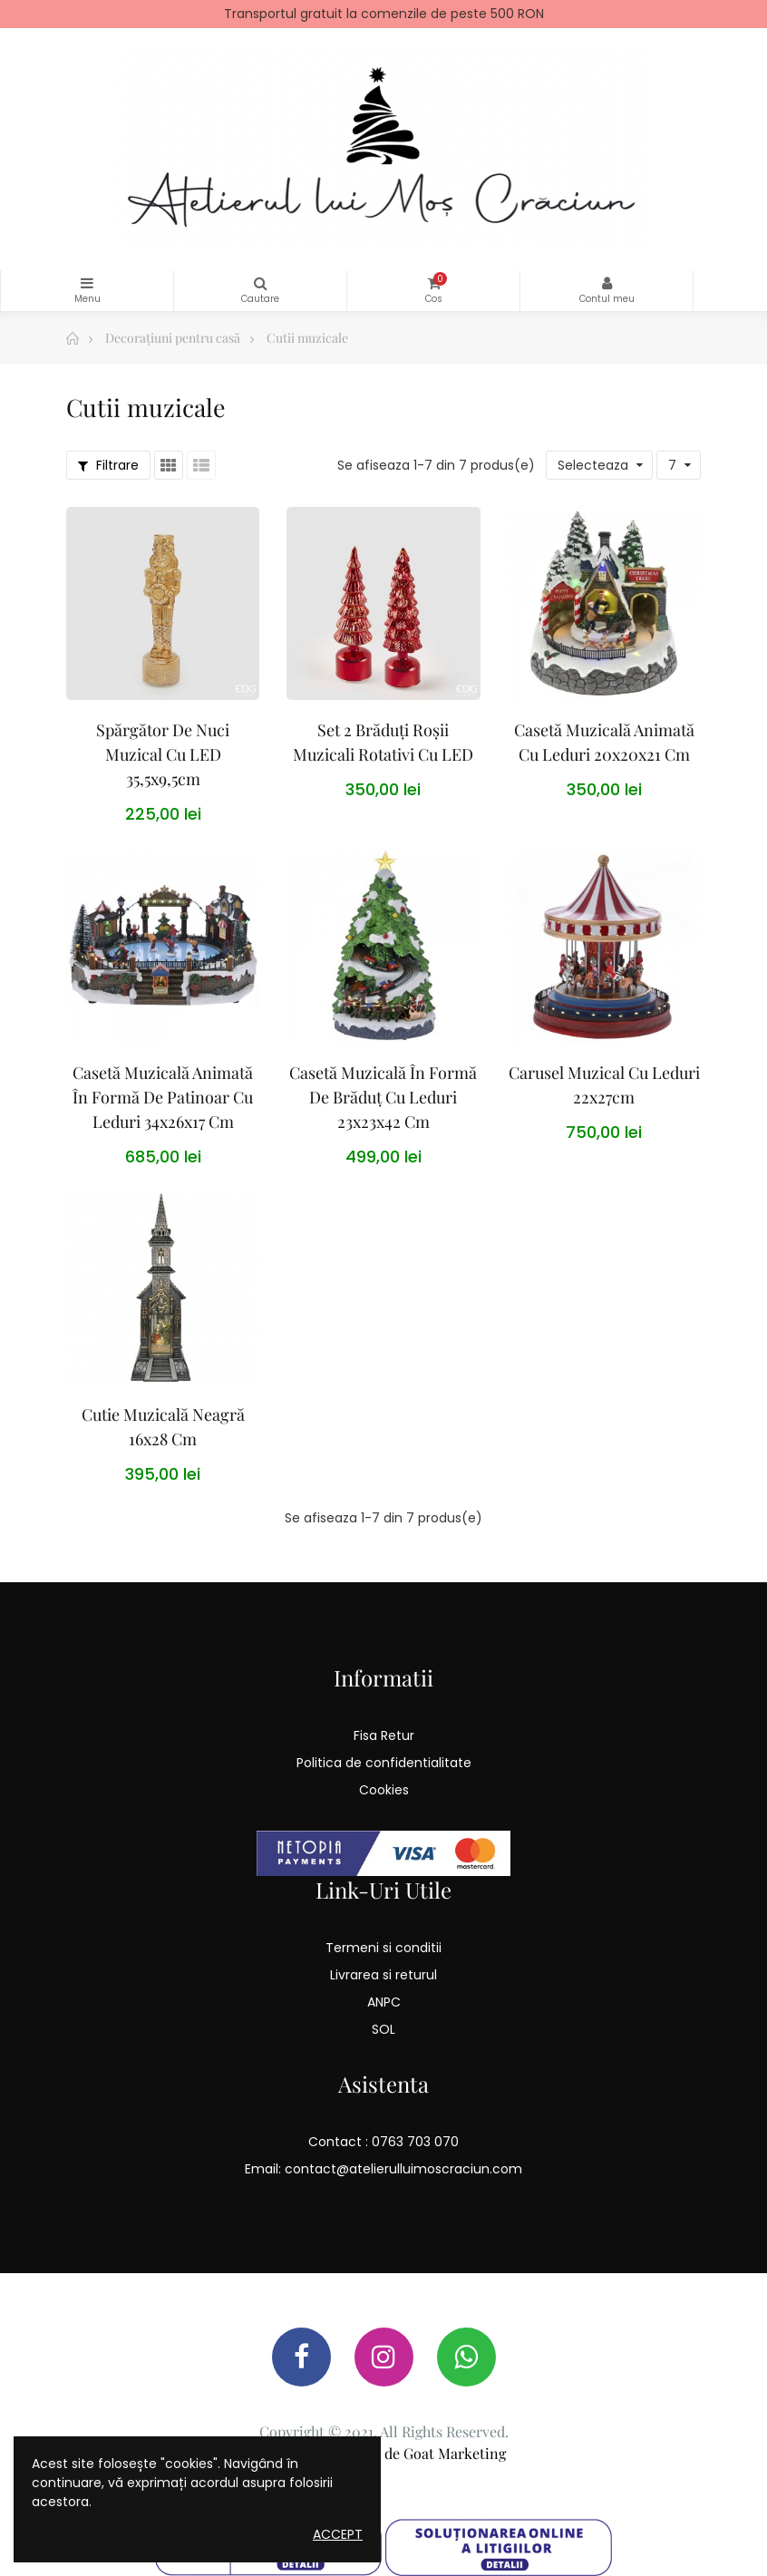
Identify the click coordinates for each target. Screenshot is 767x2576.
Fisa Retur (384, 1735)
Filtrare (108, 465)
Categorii (87, 283)
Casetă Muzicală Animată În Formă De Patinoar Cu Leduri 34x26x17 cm (163, 1097)
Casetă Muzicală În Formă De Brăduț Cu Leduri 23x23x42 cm (383, 1097)
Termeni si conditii (383, 1948)
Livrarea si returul (383, 1975)
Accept (338, 2534)
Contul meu (606, 283)
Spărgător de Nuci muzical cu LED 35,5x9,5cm (162, 754)
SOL (383, 2029)
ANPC (384, 2002)
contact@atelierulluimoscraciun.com (403, 2169)
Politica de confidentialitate (383, 1763)
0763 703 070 (415, 2142)
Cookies (384, 1790)
